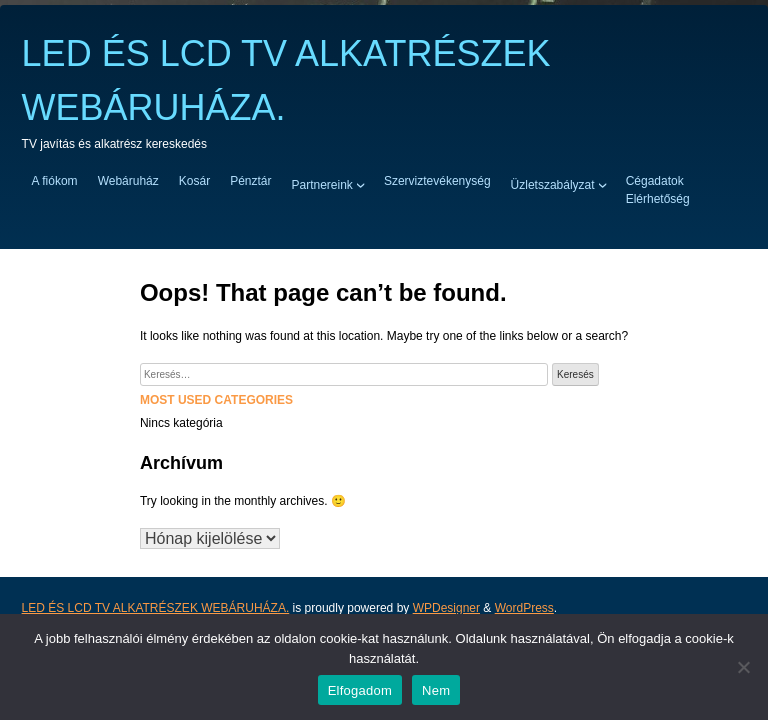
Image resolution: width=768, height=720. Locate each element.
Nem (436, 690)
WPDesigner (446, 608)
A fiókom (55, 181)
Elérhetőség (658, 199)
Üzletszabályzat (553, 184)
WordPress (524, 608)
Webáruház (128, 181)
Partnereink (322, 184)
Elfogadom (360, 690)
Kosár (194, 181)
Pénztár (250, 181)
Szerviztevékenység (437, 181)
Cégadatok (655, 181)
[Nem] (743, 667)
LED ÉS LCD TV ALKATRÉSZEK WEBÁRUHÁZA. (156, 608)
